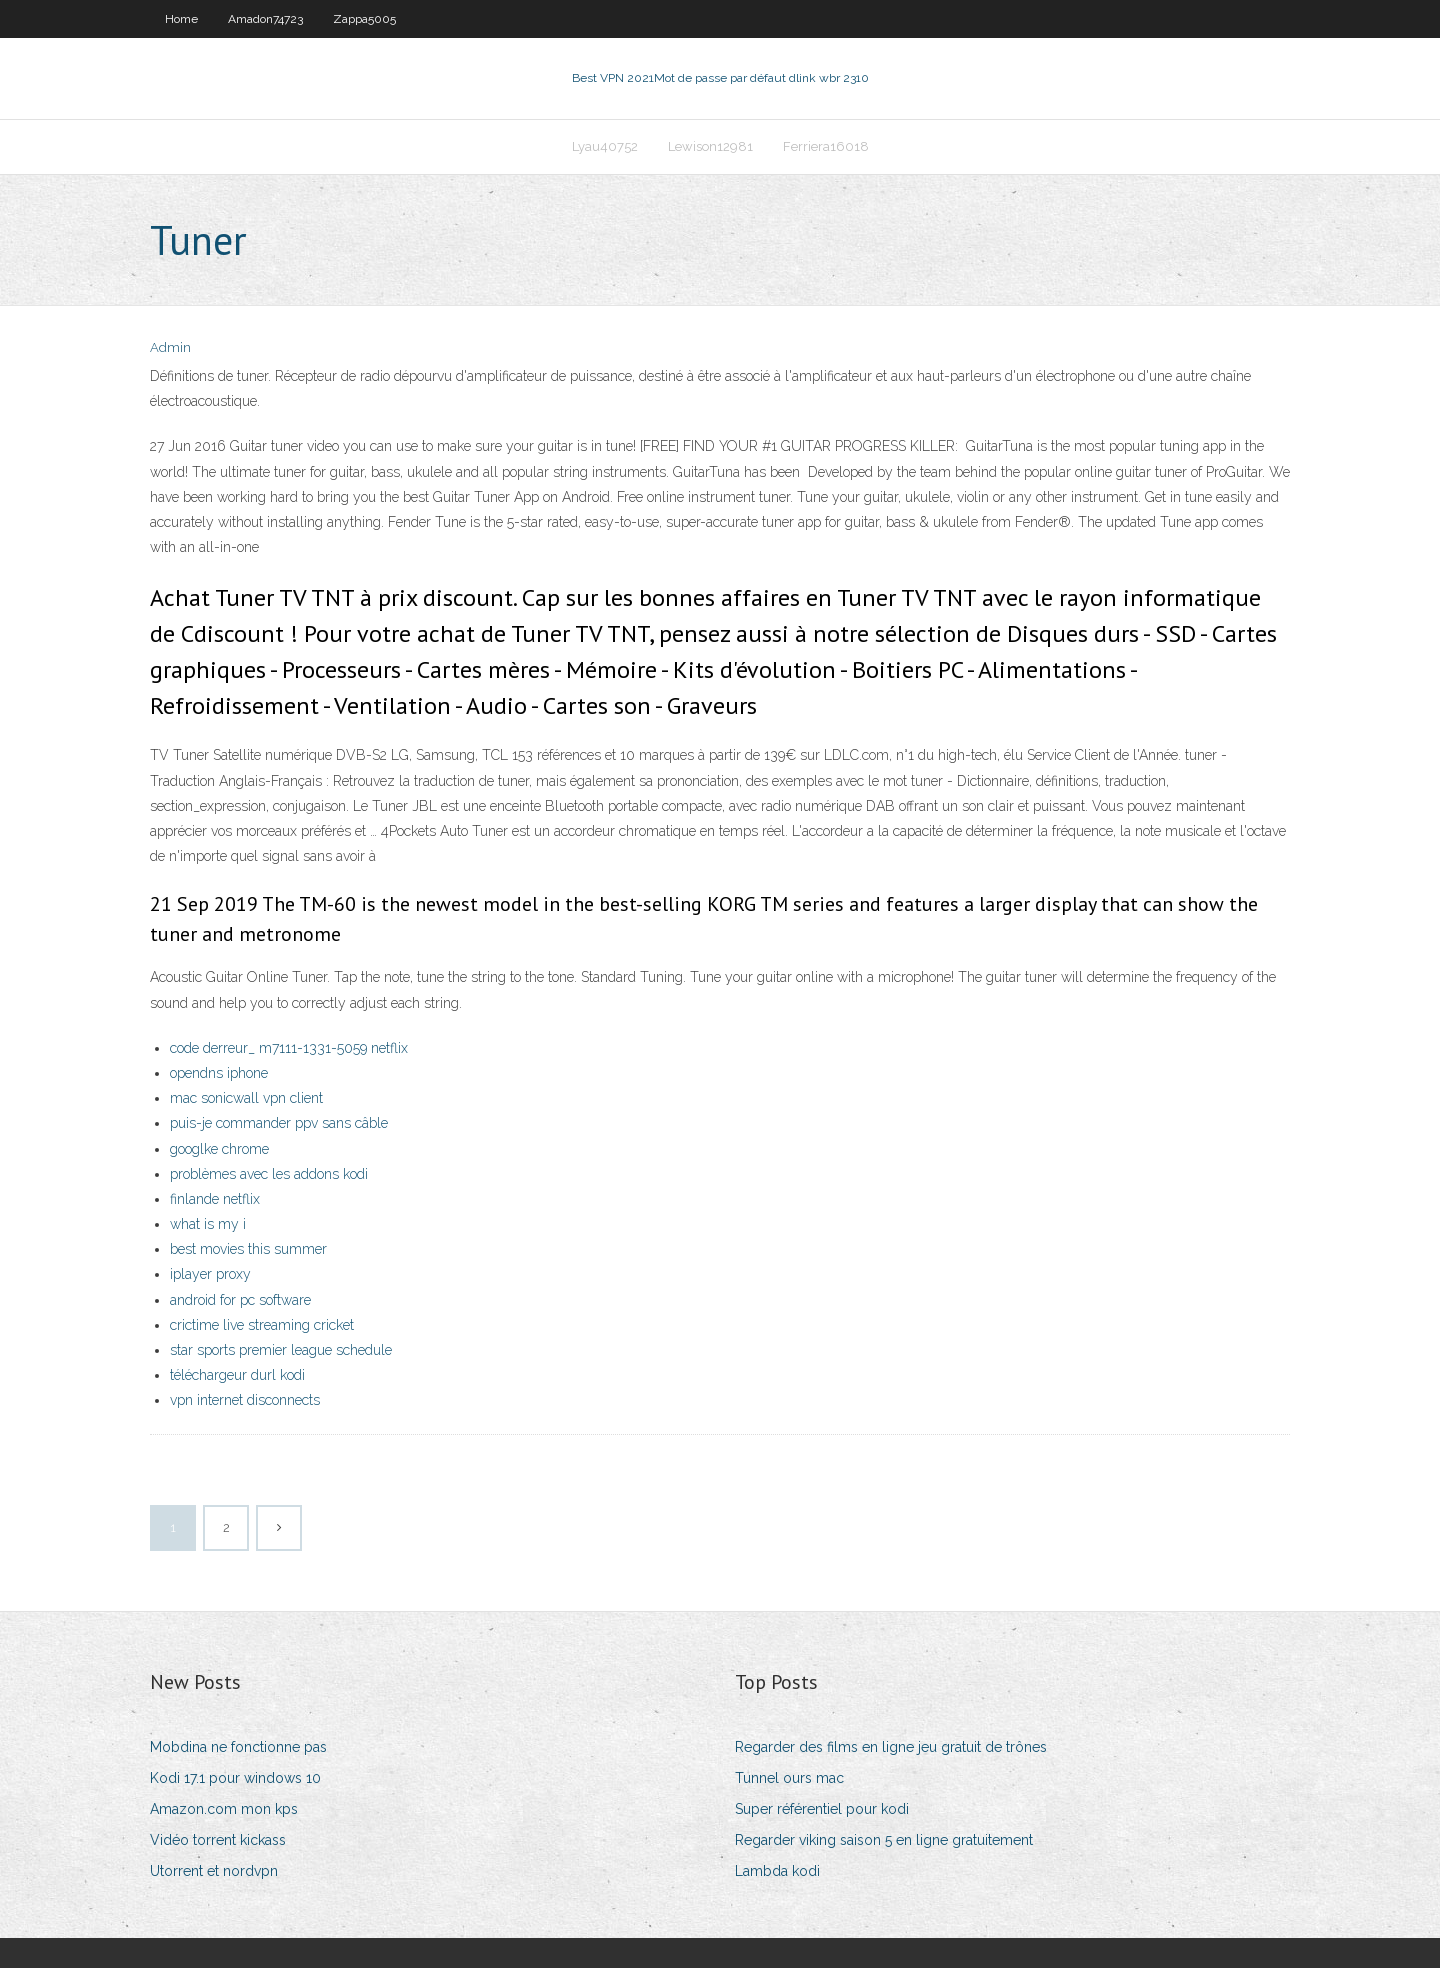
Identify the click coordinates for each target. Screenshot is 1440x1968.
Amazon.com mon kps (224, 1809)
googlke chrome (219, 1149)
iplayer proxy (210, 1274)
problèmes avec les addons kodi (269, 1174)
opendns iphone (219, 1073)
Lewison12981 (710, 146)
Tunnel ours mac (789, 1778)
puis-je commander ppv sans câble (279, 1123)
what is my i (208, 1224)
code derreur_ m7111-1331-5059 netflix (289, 1048)
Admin (170, 347)
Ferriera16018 (826, 146)
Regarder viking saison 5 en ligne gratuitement (884, 1840)
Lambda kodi (777, 1871)
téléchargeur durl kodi (237, 1375)
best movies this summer (248, 1249)
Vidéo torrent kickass (218, 1840)
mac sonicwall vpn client (246, 1098)
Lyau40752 (605, 146)
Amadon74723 (265, 19)
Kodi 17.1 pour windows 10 (235, 1778)
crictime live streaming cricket (262, 1325)
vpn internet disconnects (245, 1400)
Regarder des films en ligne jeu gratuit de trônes (891, 1747)
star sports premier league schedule (281, 1350)
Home (181, 19)
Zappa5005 (364, 19)
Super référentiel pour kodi (822, 1809)
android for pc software (240, 1300)
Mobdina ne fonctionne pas (238, 1747)
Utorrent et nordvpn (214, 1871)
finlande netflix (215, 1199)
